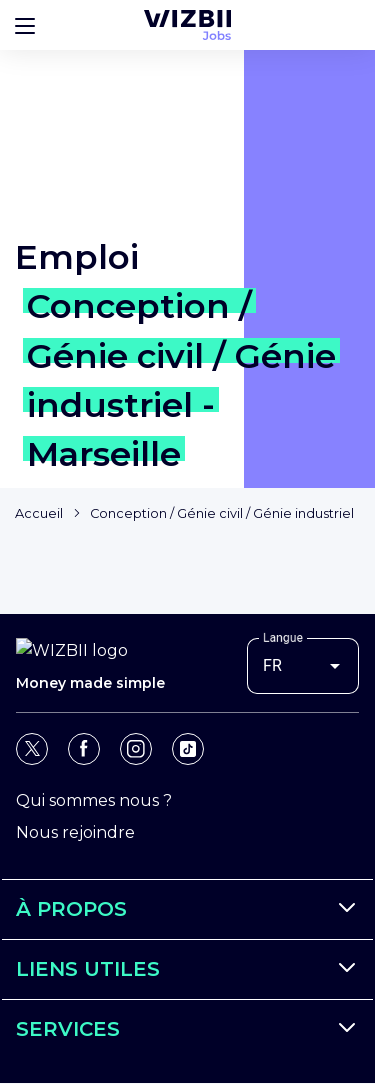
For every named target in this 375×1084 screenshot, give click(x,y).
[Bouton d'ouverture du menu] (25, 25)
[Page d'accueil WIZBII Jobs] (187, 25)
